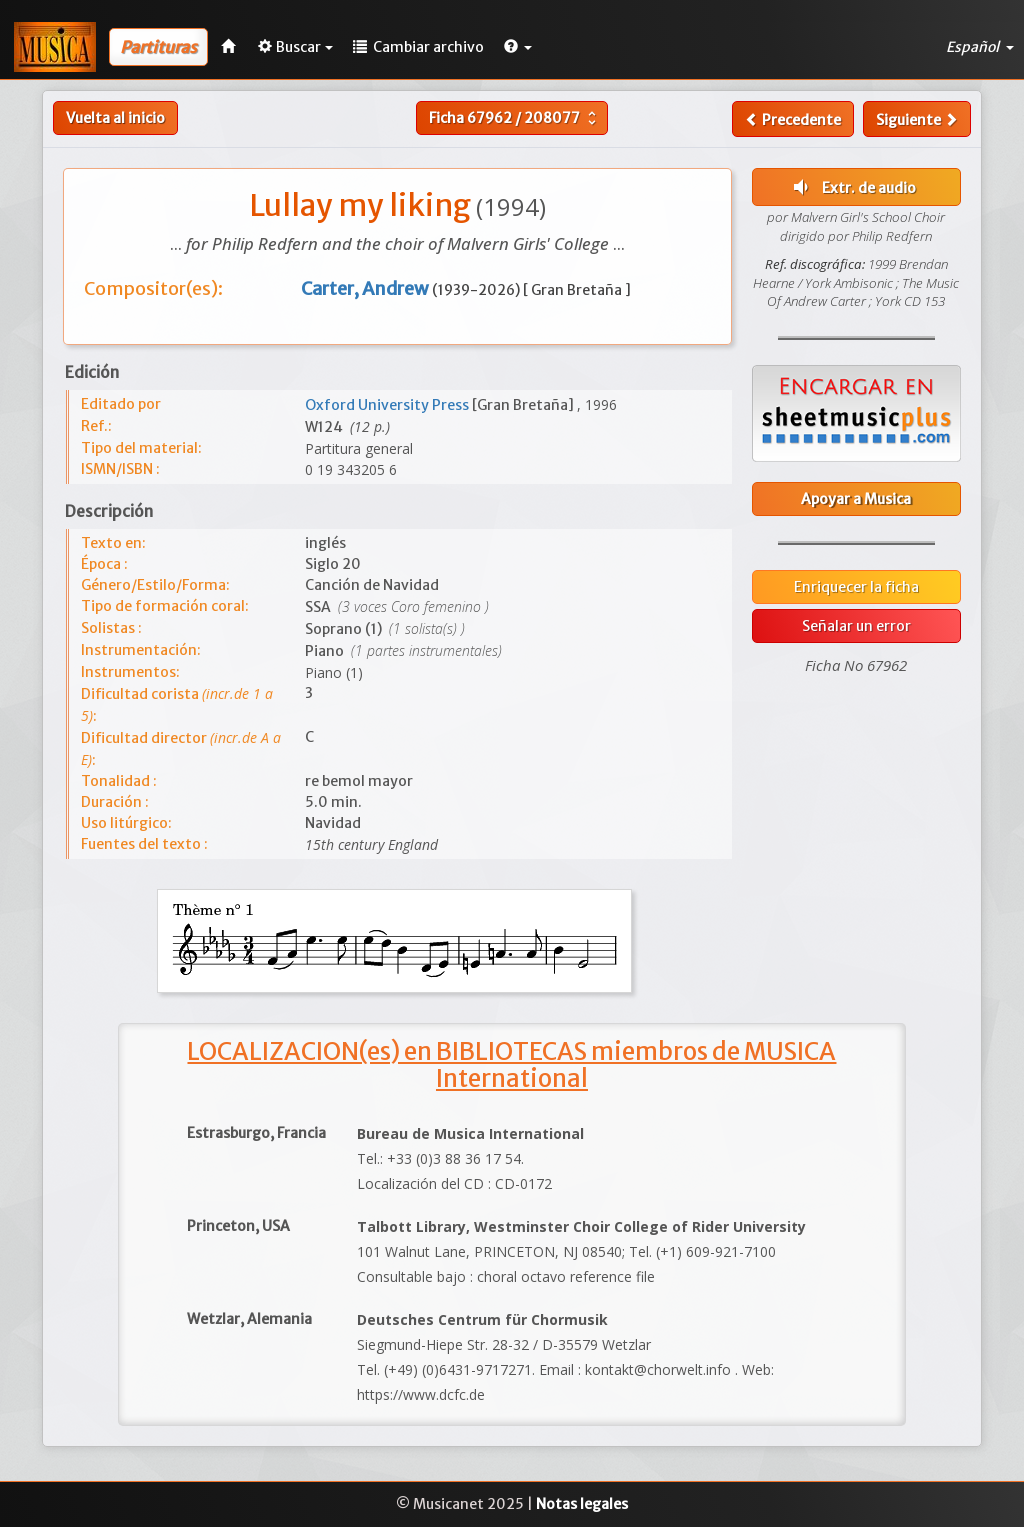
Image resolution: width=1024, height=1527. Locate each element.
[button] (518, 47)
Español (980, 47)
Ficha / (515, 118)
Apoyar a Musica (856, 499)
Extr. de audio (852, 187)
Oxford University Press (388, 405)
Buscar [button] (295, 47)
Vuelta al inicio (115, 118)
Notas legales (582, 1504)
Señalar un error (856, 626)
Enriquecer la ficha (856, 587)
